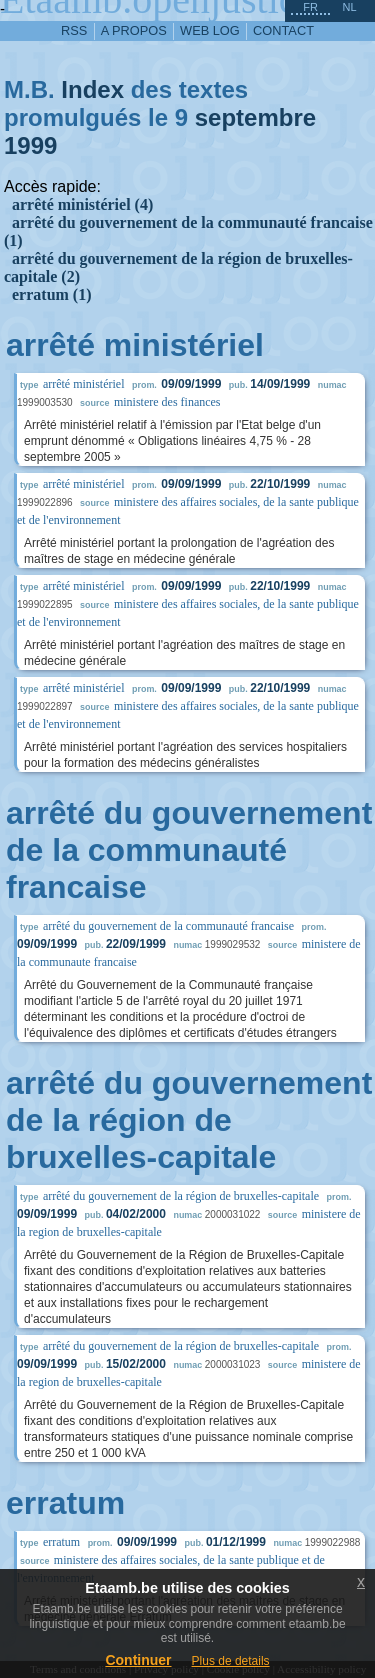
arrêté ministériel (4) (82, 204)
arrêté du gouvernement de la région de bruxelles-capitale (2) (178, 267)
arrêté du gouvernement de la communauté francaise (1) (188, 231)
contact (283, 30)
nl (349, 7)
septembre (255, 117)
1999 (30, 145)
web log (210, 30)
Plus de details (231, 1661)
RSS (74, 30)
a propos (134, 30)
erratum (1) (52, 294)
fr (310, 7)
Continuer (138, 1660)
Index (92, 89)
